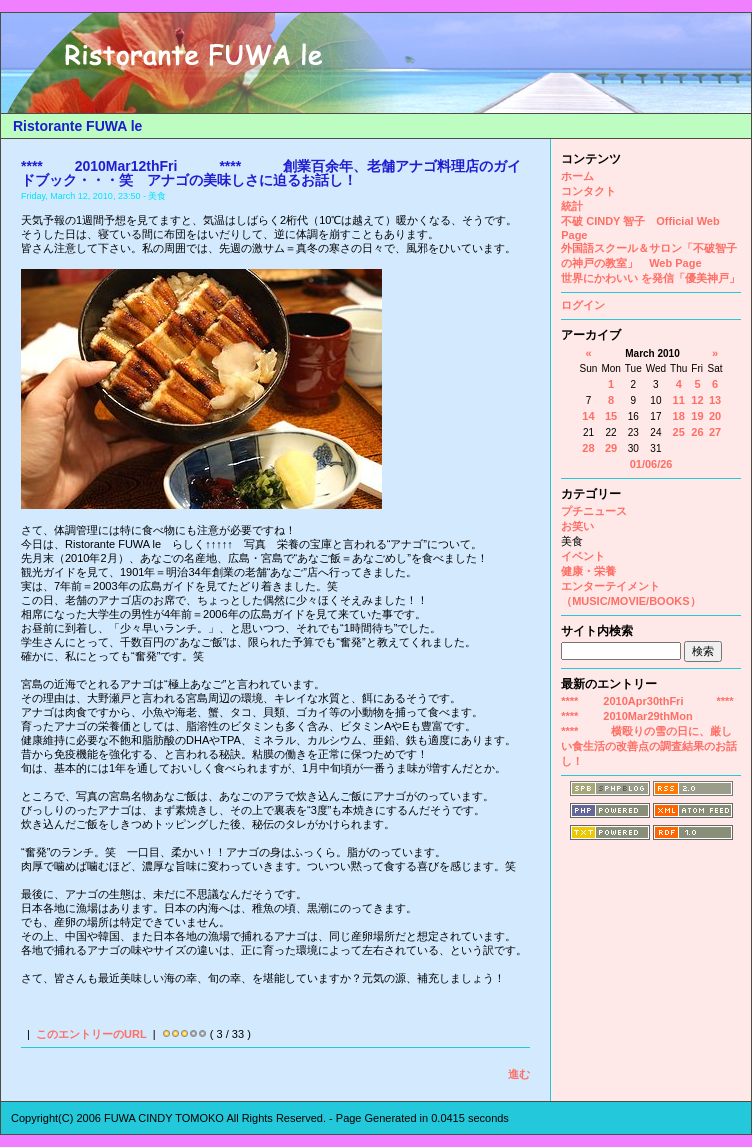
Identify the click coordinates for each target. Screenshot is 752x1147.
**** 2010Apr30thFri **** (647, 701)
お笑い (577, 526)
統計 (572, 206)
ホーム (577, 176)
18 (679, 416)
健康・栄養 (588, 571)
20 (715, 416)
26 (697, 432)
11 (679, 400)
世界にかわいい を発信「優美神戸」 (650, 278)
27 (715, 432)
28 (588, 448)
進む (519, 1074)
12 (697, 400)
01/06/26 (651, 464)
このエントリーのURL (91, 1034)
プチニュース (594, 511)
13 (715, 400)
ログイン (583, 305)
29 (611, 448)
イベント (583, 556)
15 (611, 416)
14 (588, 416)
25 (679, 432)
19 (697, 416)
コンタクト (588, 191)
